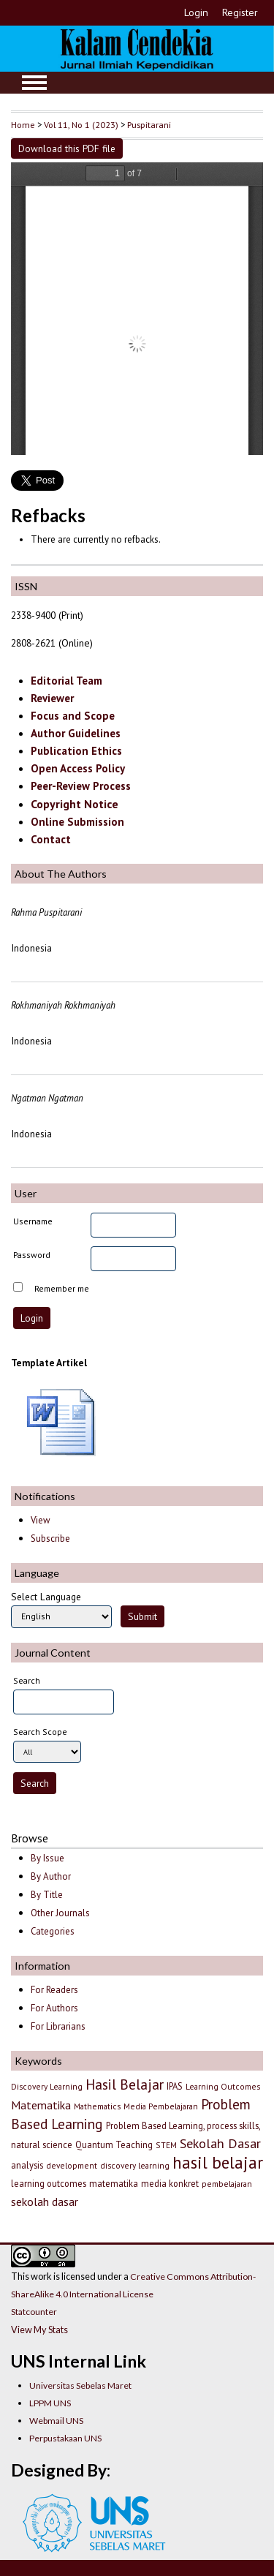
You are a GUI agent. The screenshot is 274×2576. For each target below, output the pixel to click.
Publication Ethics (76, 751)
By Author (51, 1876)
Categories (53, 1931)
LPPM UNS (50, 2403)
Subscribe (50, 1538)
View (40, 1520)
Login (196, 12)
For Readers (54, 1990)
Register (240, 12)
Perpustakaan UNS (65, 2438)
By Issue (47, 1858)
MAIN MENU (34, 82)
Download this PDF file (66, 148)
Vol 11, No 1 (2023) (81, 124)
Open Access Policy (78, 768)
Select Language (46, 1596)
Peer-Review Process (81, 786)
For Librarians (58, 2026)
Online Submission (77, 822)
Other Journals (60, 1913)
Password (31, 1254)
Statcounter (34, 2311)
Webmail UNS (56, 2420)
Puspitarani (149, 124)
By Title (47, 1894)
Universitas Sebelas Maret (80, 2385)
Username (33, 1221)
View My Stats (39, 2329)
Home (23, 124)
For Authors (54, 2008)
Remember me (61, 1288)
